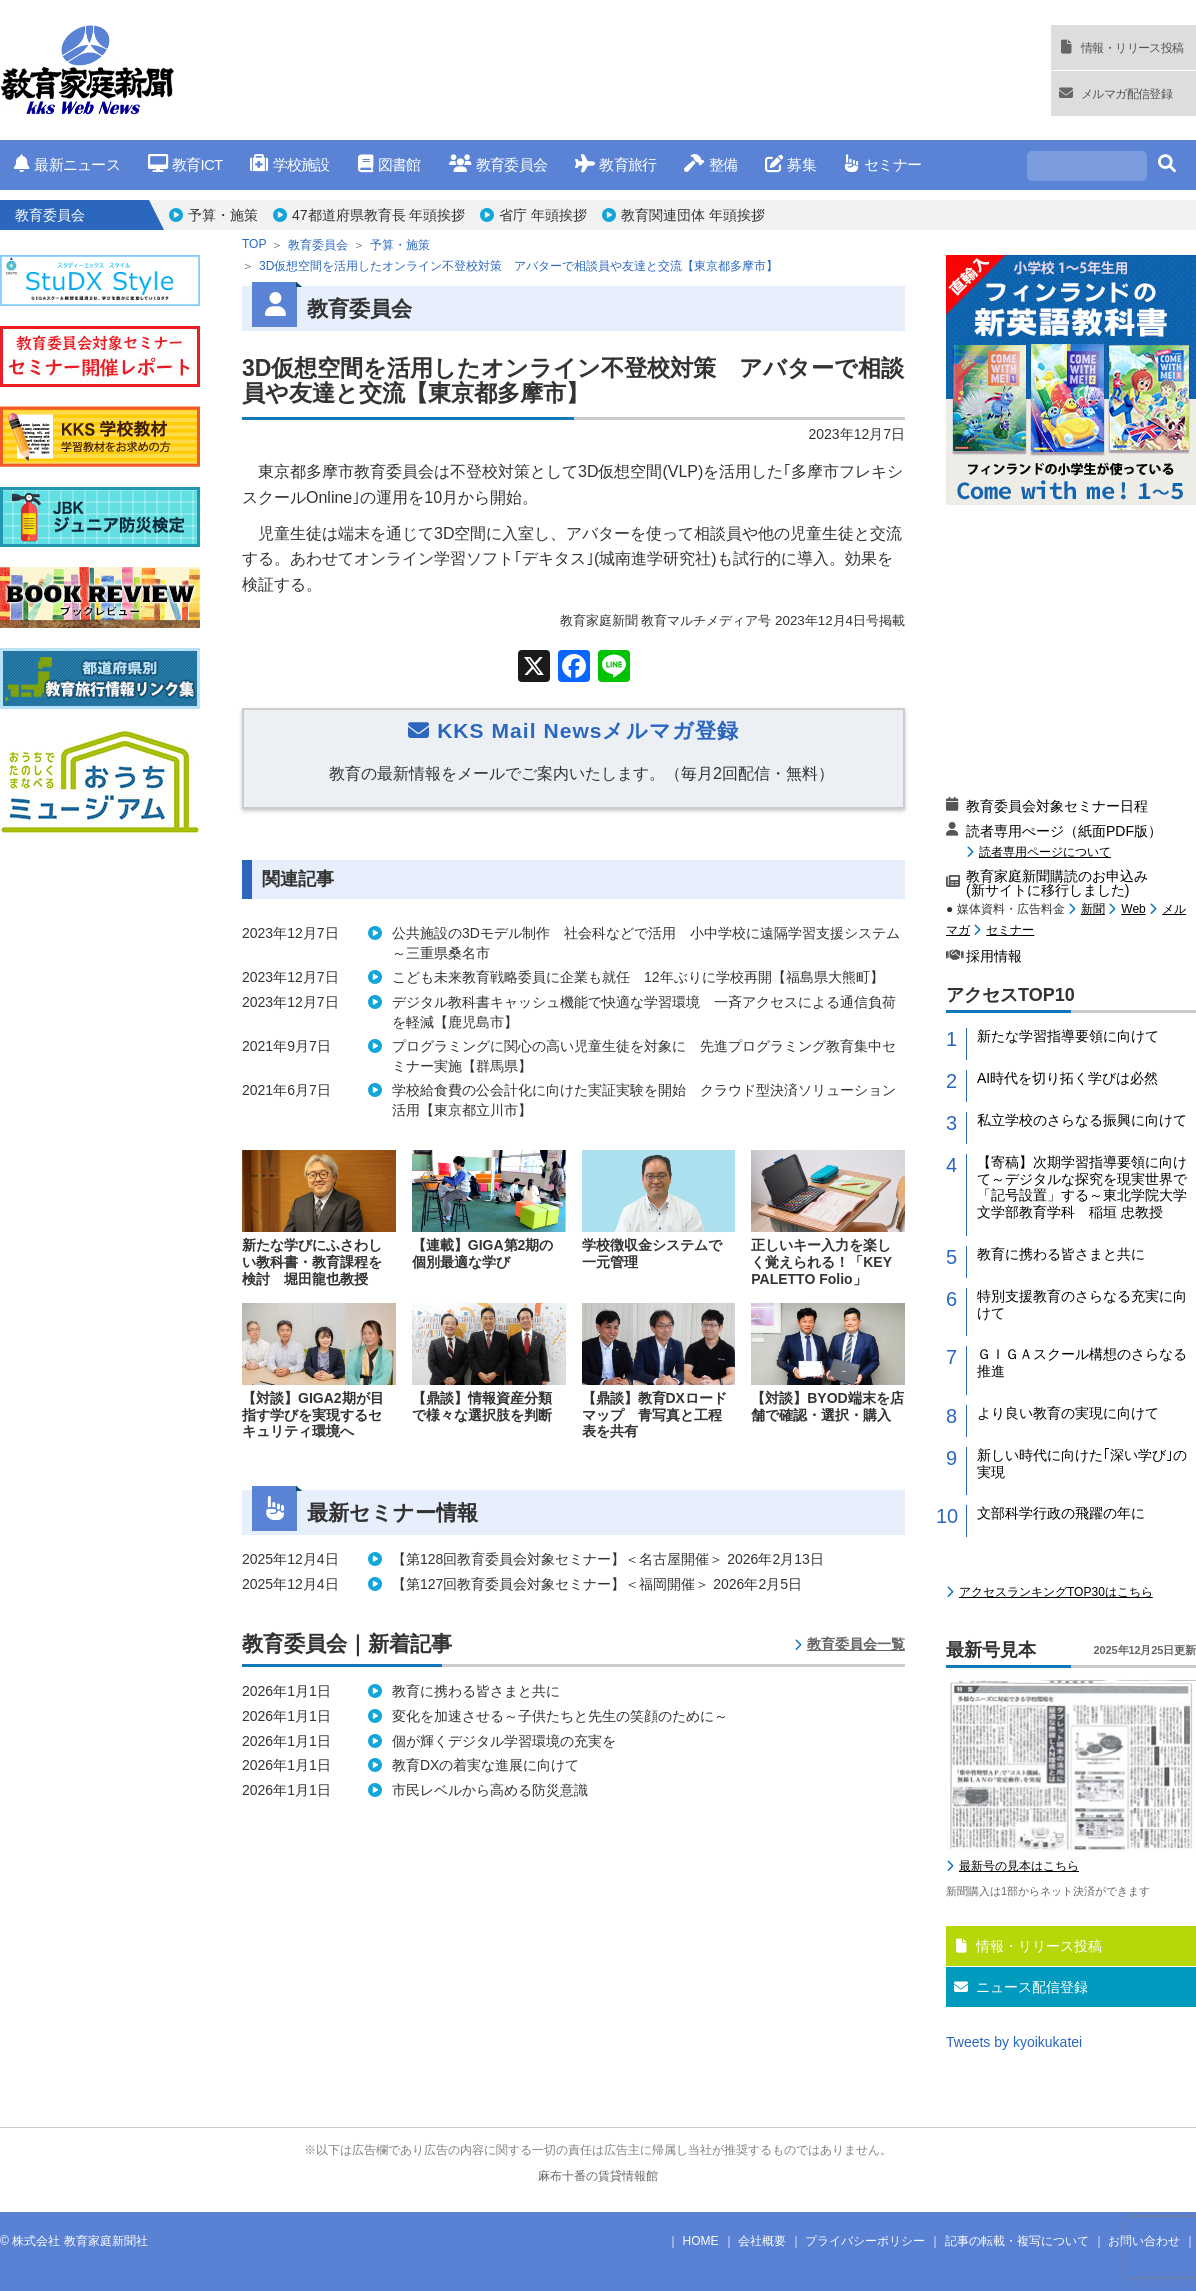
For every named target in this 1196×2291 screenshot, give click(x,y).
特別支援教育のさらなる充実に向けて (1082, 1304)
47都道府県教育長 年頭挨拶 (378, 215)
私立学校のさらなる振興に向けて (1082, 1120)
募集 (790, 164)
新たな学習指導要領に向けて (1068, 1036)
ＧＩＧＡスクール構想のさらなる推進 (1082, 1362)
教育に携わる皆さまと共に (1061, 1254)
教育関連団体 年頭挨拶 (693, 215)
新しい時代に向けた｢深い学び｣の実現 (1082, 1463)
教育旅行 (615, 164)
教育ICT (185, 164)
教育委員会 (498, 164)
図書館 (389, 164)
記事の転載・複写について (1017, 2241)
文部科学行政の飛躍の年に (1061, 1513)
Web (1133, 909)
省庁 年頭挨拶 (543, 215)
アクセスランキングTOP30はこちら (1056, 1592)
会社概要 (762, 2241)
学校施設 (289, 164)
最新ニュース (67, 164)
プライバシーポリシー (865, 2241)
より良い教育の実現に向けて (1068, 1413)
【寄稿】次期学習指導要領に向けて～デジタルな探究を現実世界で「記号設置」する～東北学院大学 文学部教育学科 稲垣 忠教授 (1086, 1187)
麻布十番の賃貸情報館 (598, 2176)
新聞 (1093, 909)
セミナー (882, 164)
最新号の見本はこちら (1019, 1866)
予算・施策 (223, 215)
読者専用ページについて (1045, 851)
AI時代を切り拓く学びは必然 (1067, 1078)
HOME (701, 2241)
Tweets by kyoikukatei (1014, 2042)
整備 (710, 164)
